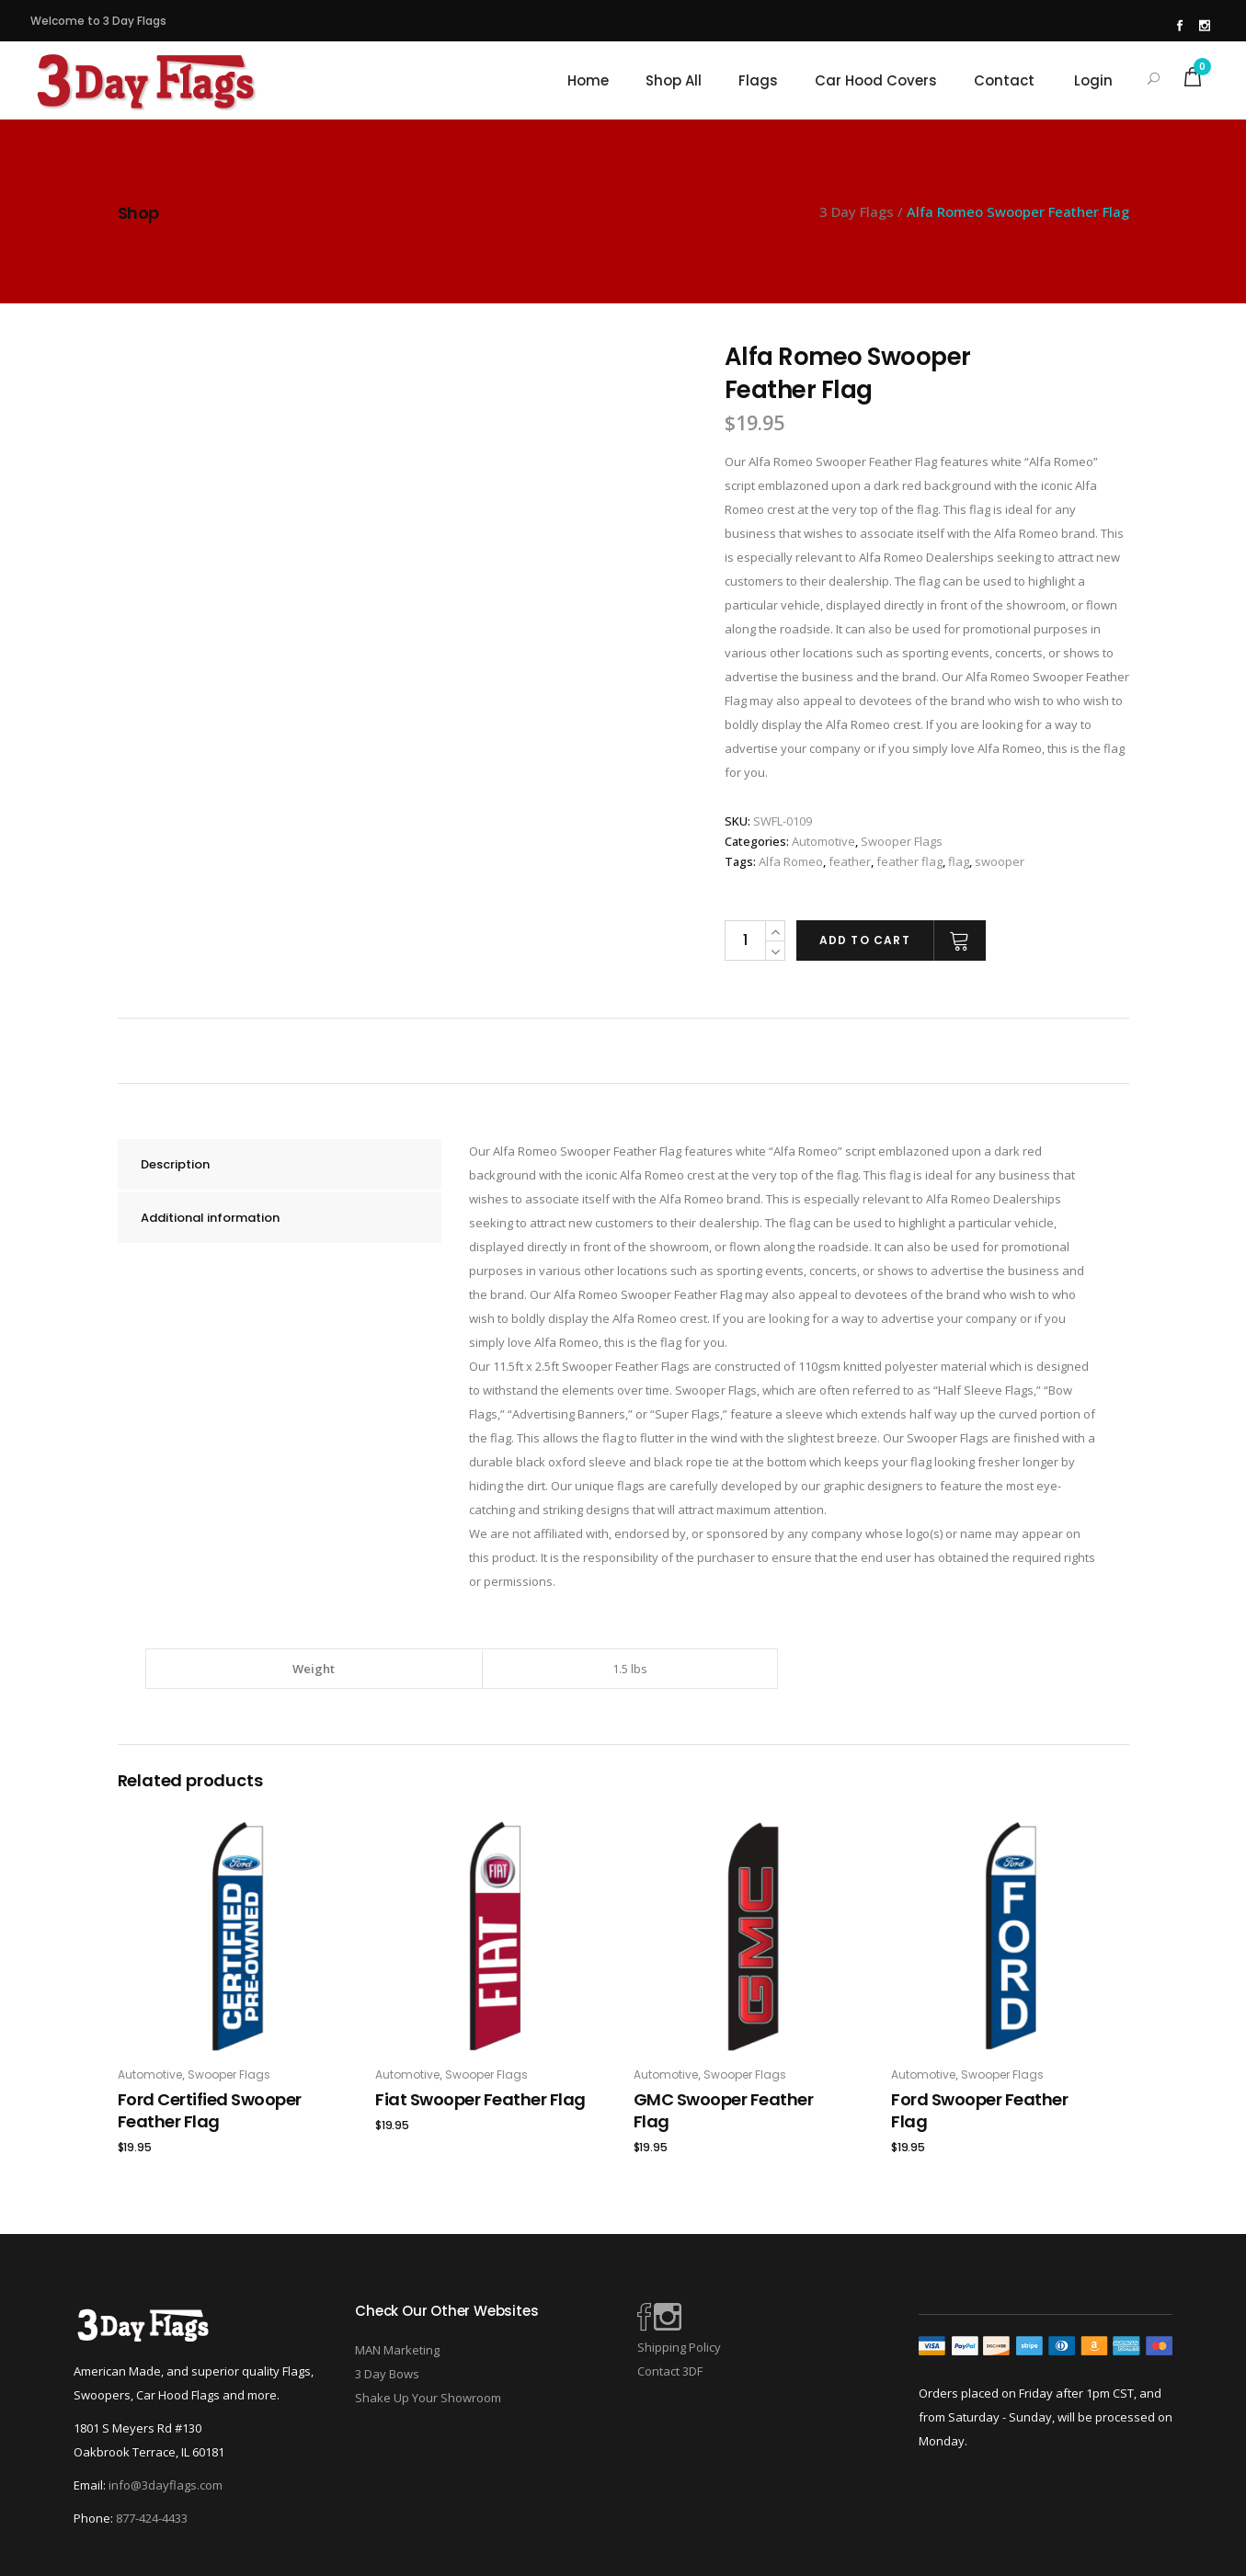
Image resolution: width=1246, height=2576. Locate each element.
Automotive (823, 841)
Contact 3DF (670, 2371)
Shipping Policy (679, 2347)
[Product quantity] (745, 940)
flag (958, 861)
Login (1093, 81)
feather (850, 861)
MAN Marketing (397, 2350)
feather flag (909, 861)
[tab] (279, 1164)
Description (175, 1164)
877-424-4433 (152, 2518)
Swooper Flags (902, 841)
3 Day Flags (856, 212)
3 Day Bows (387, 2373)
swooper (999, 861)
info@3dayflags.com (166, 2485)
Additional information (210, 1217)
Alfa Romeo (791, 861)
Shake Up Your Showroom (428, 2397)
